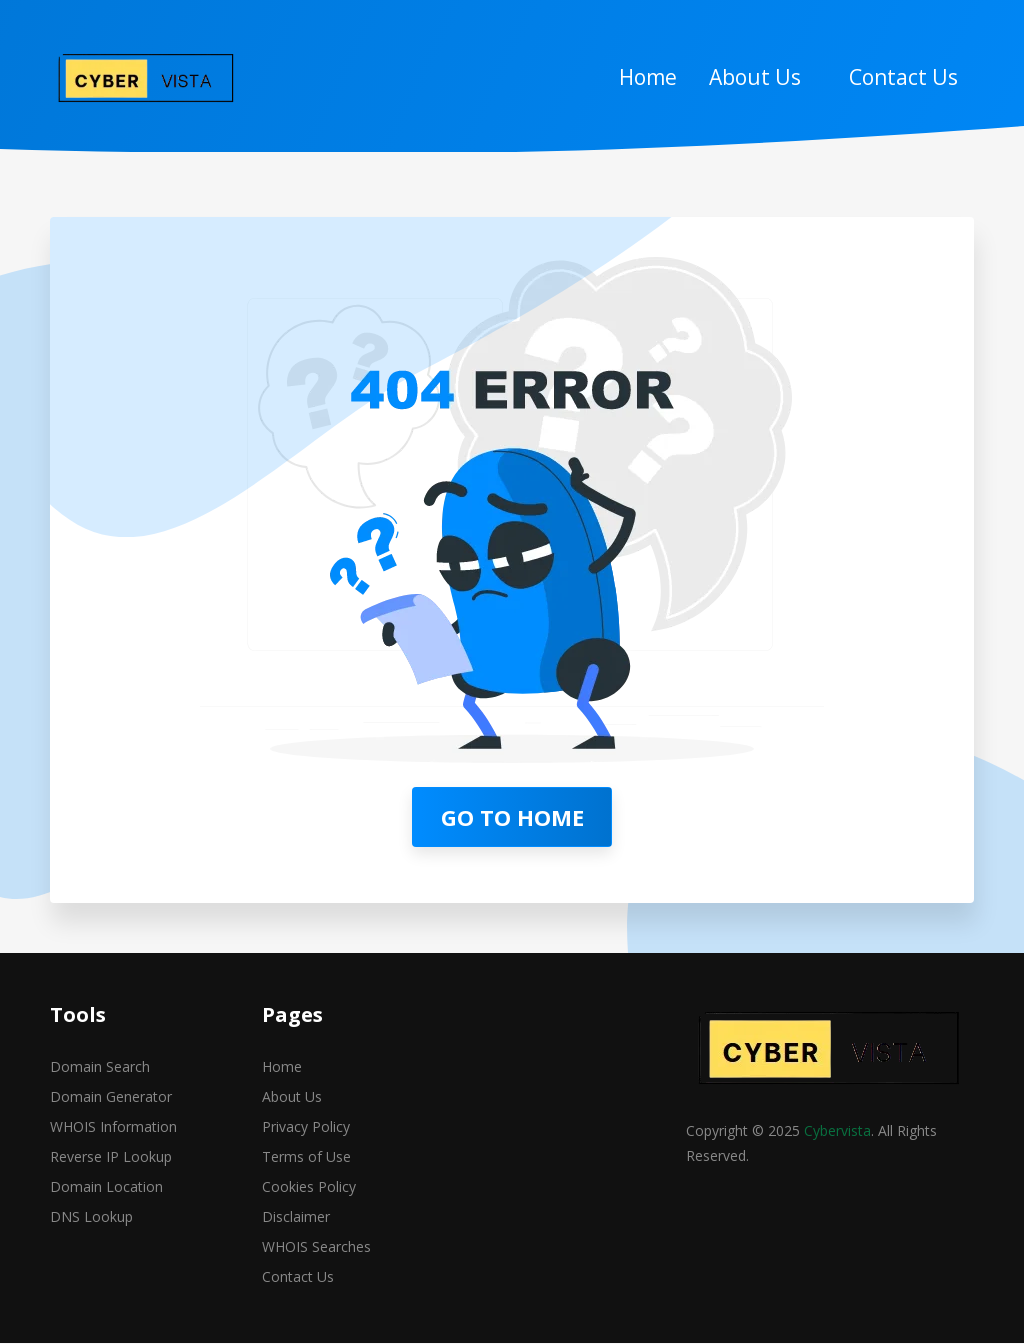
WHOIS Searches (316, 1248)
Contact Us (903, 77)
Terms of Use (306, 1158)
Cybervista (837, 1132)
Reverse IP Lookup (111, 1158)
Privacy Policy (306, 1128)
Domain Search (100, 1068)
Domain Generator (111, 1098)
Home (648, 77)
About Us (755, 77)
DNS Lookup (91, 1218)
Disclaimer (296, 1218)
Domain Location (106, 1188)
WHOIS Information (113, 1128)
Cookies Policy (309, 1188)
